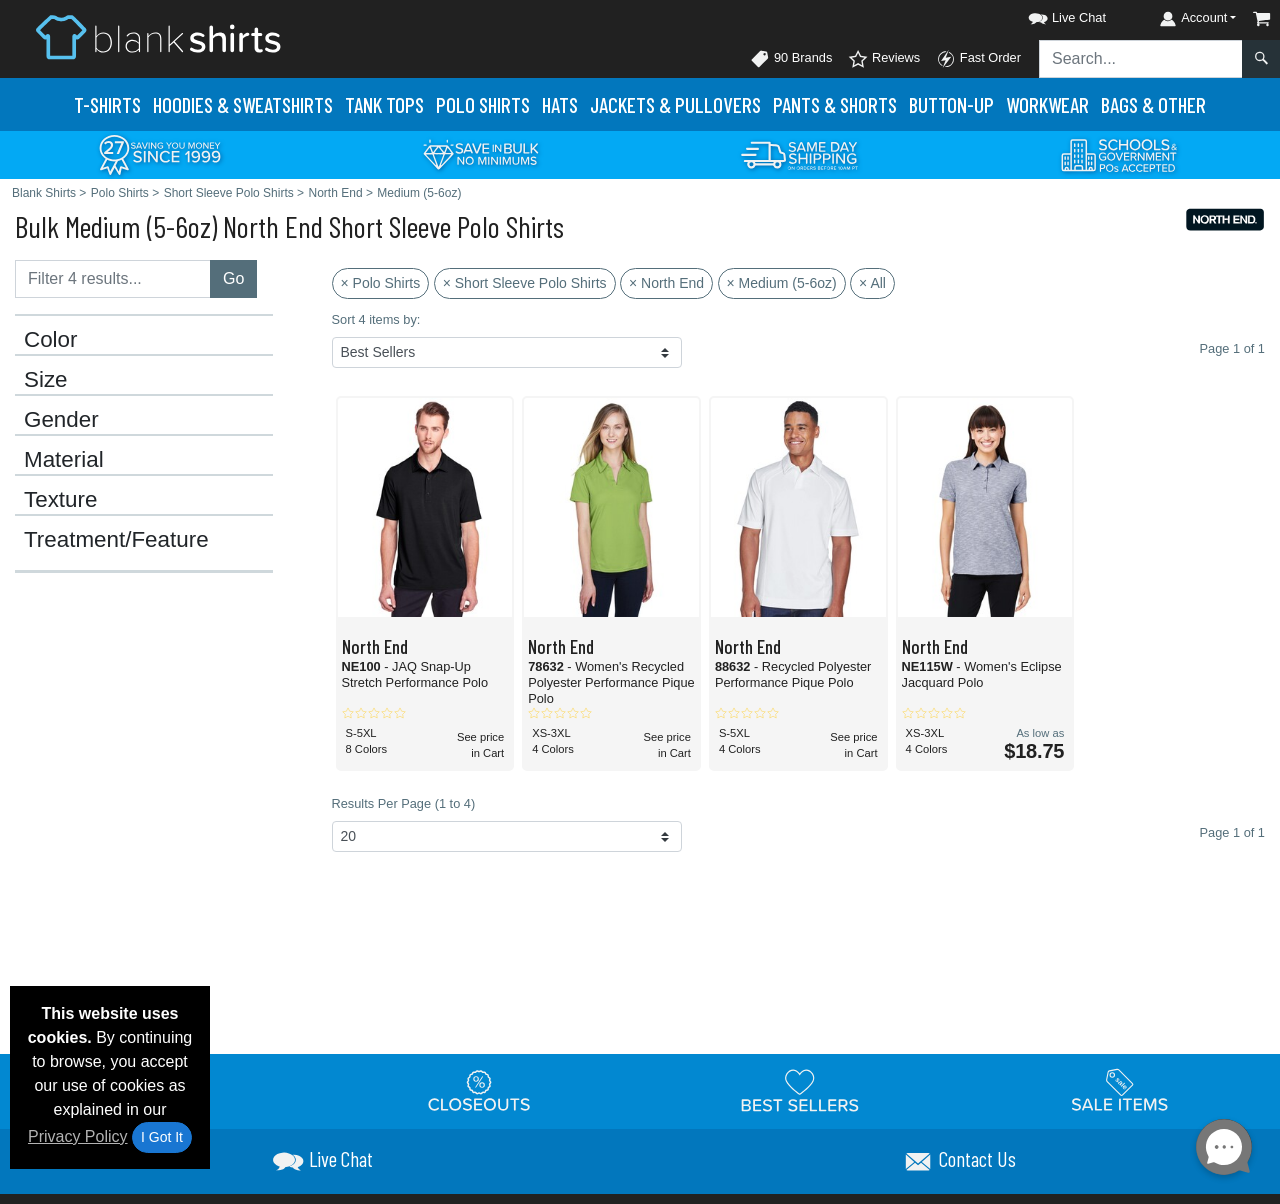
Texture (60, 500)
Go (233, 278)
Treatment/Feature (116, 540)
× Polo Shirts (381, 283)
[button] (1049, 14)
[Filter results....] (113, 279)
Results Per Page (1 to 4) (404, 803)
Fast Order (978, 59)
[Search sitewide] (1141, 59)
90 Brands (791, 59)
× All (872, 283)
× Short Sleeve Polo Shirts (525, 283)
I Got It (162, 1137)
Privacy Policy (78, 1136)
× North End (666, 283)
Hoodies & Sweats (243, 104)
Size (46, 380)
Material (64, 460)
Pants (835, 104)
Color (51, 340)
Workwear (1047, 104)
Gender (61, 420)
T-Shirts (107, 104)
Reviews (884, 59)
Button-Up (951, 104)
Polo (483, 104)
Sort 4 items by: (376, 319)
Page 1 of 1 (1232, 832)
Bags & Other (1153, 104)
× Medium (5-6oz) (782, 283)
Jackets (675, 104)
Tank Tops (384, 104)
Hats (560, 104)
